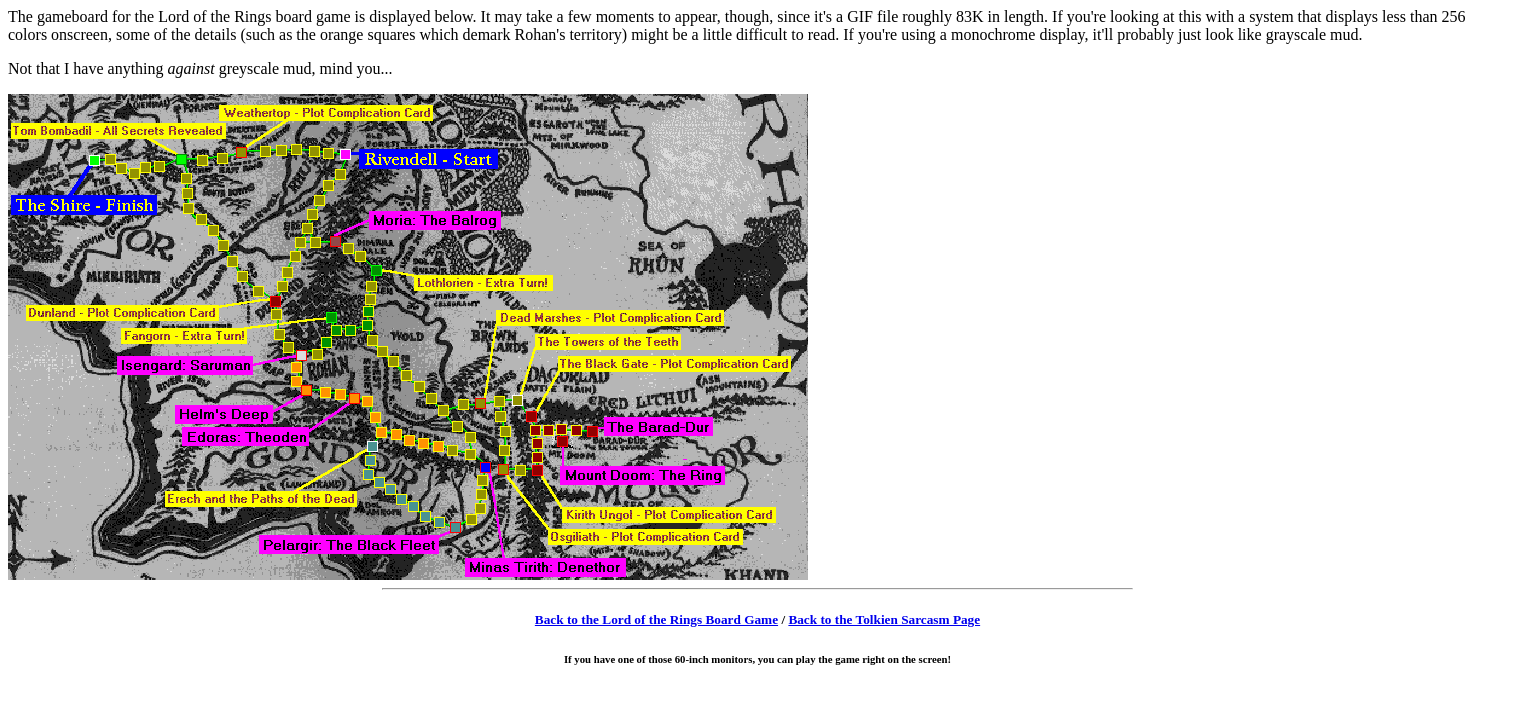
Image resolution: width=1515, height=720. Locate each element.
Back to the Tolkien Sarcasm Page (884, 619)
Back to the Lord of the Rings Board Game (656, 619)
